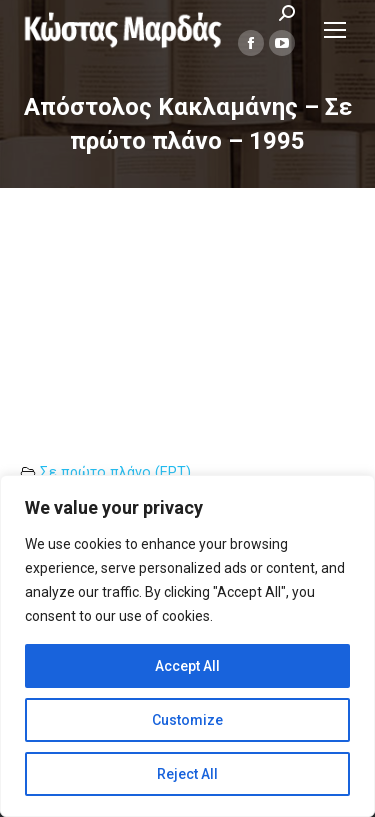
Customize (187, 720)
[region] (187, 646)
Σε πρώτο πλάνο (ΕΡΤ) (115, 472)
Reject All (187, 774)
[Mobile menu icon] (335, 30)
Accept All (187, 666)
